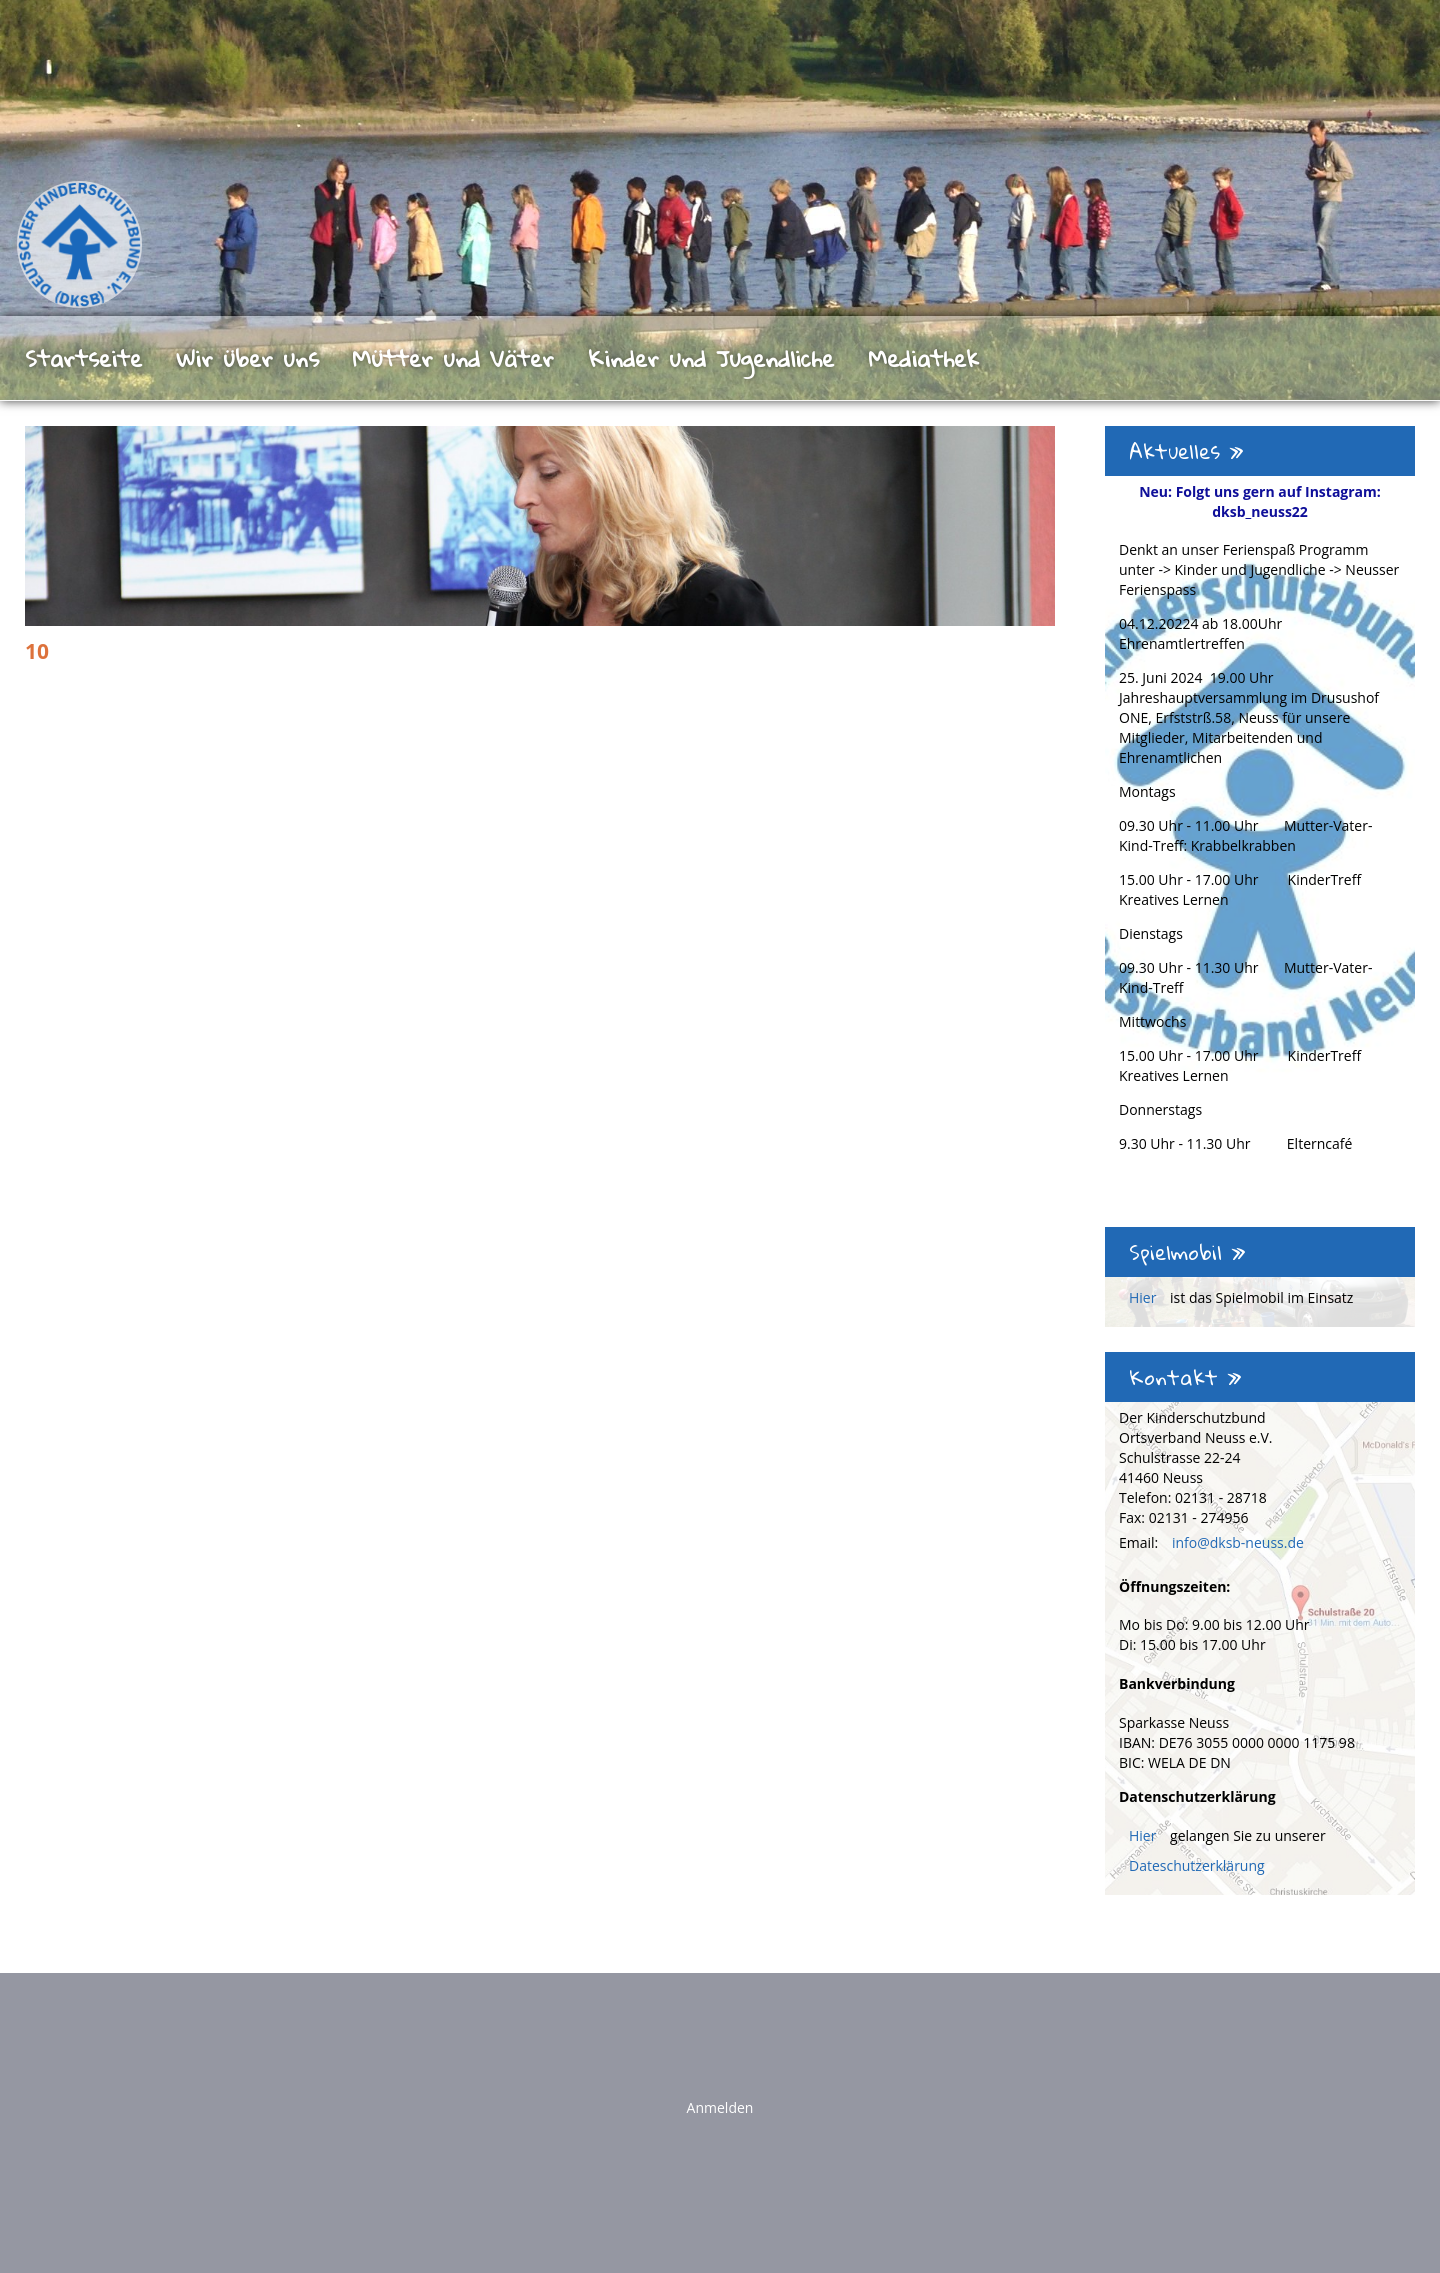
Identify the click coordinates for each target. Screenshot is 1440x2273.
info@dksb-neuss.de (1238, 1542)
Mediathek (923, 358)
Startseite (83, 358)
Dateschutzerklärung (1197, 1865)
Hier (1144, 1297)
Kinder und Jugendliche (711, 358)
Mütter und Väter (453, 358)
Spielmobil (1187, 1252)
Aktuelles (1186, 451)
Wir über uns (247, 358)
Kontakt (1185, 1377)
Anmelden (720, 2107)
